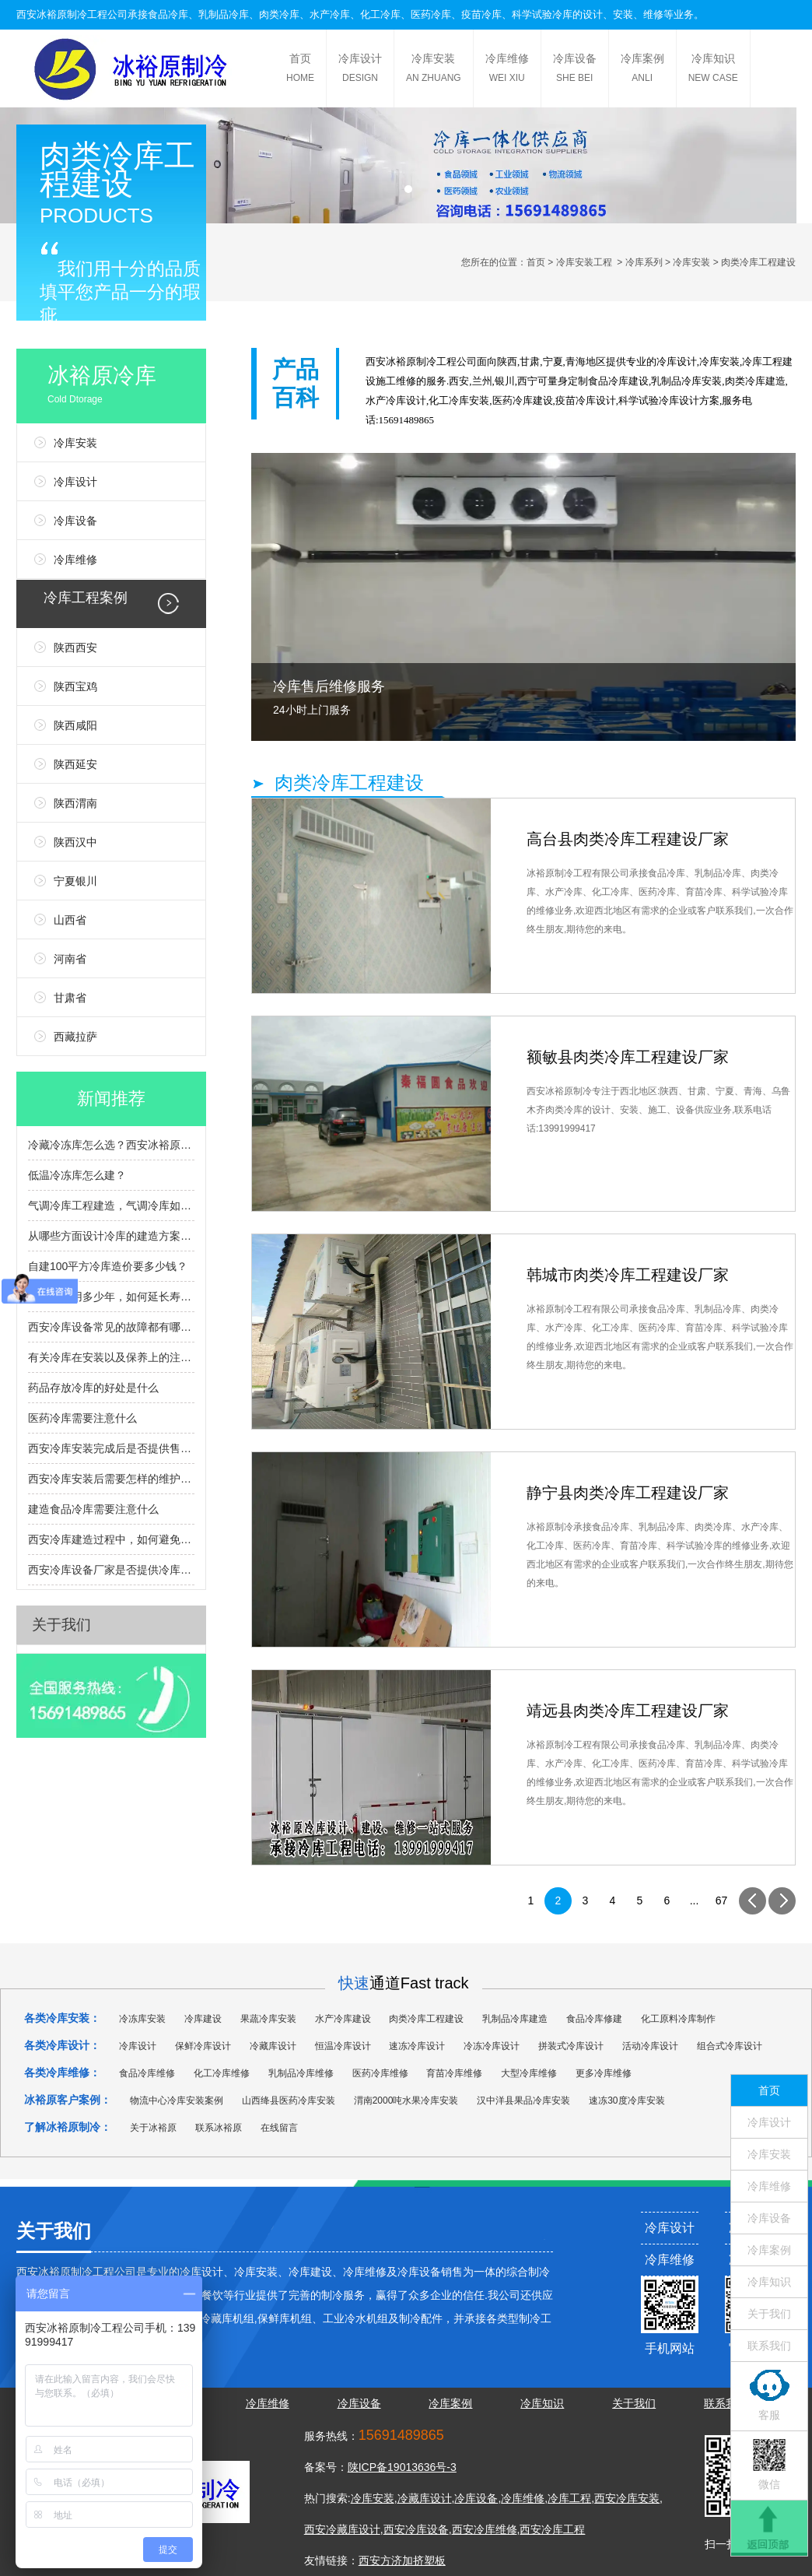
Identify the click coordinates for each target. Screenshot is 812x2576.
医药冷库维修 (380, 2073)
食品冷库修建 (594, 2018)
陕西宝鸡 (75, 686)
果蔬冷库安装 (268, 2018)
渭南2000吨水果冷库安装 (406, 2100)
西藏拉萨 (75, 1036)
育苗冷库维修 (454, 2073)
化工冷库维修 (222, 2073)
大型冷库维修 (529, 2073)
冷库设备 (575, 70)
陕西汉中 (75, 842)
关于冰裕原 (153, 2127)
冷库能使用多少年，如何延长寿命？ (111, 1296)
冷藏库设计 (273, 2046)
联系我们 (769, 2345)
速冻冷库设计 (417, 2046)
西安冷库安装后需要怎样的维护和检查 (111, 1478)
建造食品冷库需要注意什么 (93, 1509)
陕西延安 (75, 764)
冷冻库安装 (142, 2018)
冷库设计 (360, 70)
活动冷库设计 (650, 2046)
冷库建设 (628, 381)
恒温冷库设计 (343, 2046)
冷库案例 (642, 70)
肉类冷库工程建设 (426, 2018)
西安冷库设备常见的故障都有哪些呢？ (111, 1327)
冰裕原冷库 (126, 387)
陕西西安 (75, 647)
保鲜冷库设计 (203, 2046)
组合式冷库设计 (729, 2046)
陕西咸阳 (75, 725)
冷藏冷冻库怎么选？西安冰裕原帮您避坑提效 (111, 1145)
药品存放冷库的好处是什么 (93, 1387)
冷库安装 (433, 70)
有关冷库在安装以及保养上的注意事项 (111, 1357)
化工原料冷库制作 (678, 2018)
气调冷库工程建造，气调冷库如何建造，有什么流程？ (111, 1205)
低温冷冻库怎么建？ (77, 1175)
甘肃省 (70, 997)
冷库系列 (644, 262)
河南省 (70, 959)
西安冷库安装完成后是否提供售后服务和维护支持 (111, 1448)
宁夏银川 (75, 881)
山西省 (70, 920)
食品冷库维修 (147, 2073)
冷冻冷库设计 (492, 2046)
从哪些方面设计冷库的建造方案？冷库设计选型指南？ (111, 1236)
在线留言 (279, 2127)
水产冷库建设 (343, 2018)
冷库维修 (507, 70)
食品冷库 (168, 14)
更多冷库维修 (604, 2073)
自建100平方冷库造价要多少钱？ (107, 1266)
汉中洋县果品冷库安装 (523, 2100)
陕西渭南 (75, 803)
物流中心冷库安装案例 (176, 2100)
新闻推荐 (111, 1098)
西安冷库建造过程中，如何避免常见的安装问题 (111, 1539)
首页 (300, 70)
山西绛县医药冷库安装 (288, 2100)
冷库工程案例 (86, 597)
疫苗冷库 (481, 14)
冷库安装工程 (584, 262)
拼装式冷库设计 (571, 2046)
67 (722, 1900)
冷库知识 (713, 70)
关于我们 (61, 1624)
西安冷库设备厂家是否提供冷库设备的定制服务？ (111, 1569)
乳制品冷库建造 (515, 2018)
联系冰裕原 (218, 2127)
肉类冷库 (279, 14)
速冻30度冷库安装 (626, 2100)
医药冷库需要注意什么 (82, 1418)
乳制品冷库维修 (301, 2073)
